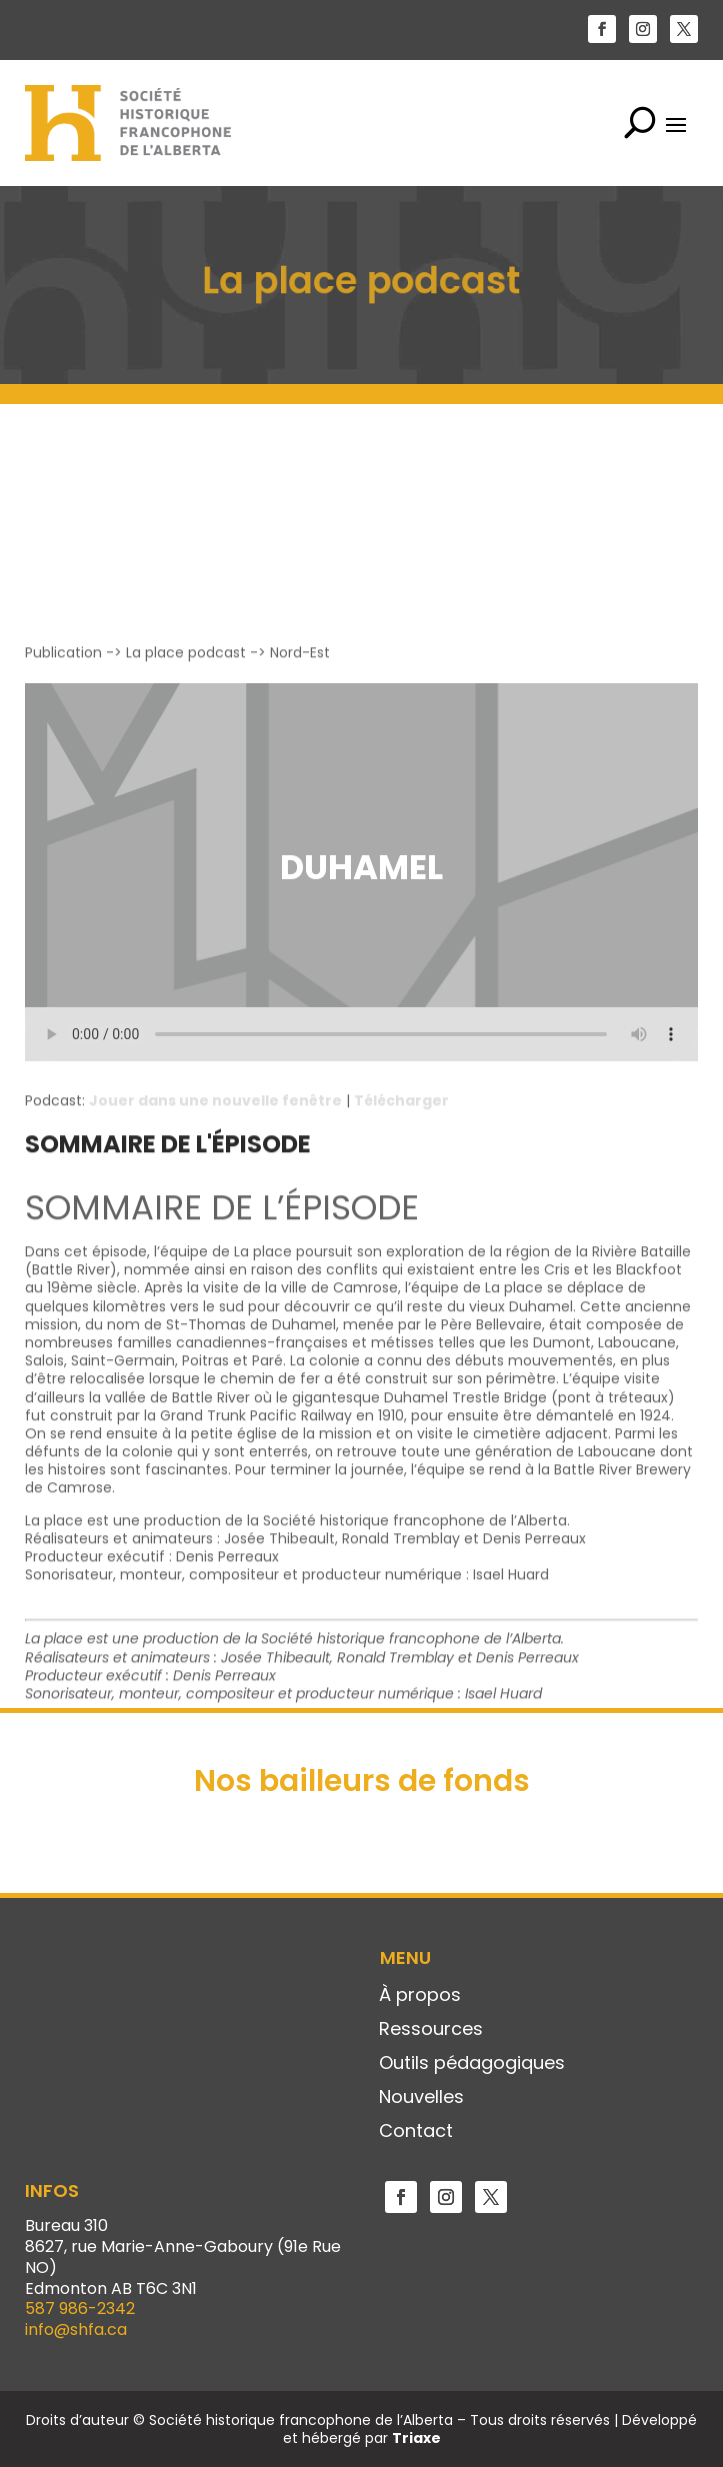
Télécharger (401, 1359)
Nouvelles (421, 2098)
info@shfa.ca (76, 2329)
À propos (420, 1996)
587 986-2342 (80, 2308)
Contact (416, 2132)
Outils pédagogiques (472, 2064)
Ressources (431, 2030)
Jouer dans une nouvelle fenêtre (215, 1359)
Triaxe (416, 2438)
